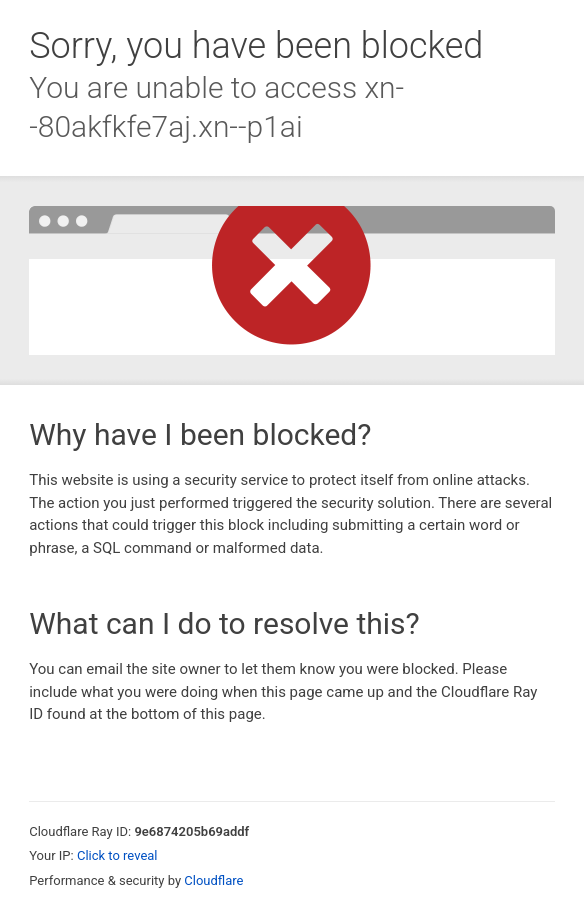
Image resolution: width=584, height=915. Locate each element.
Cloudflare (213, 880)
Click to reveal (117, 855)
